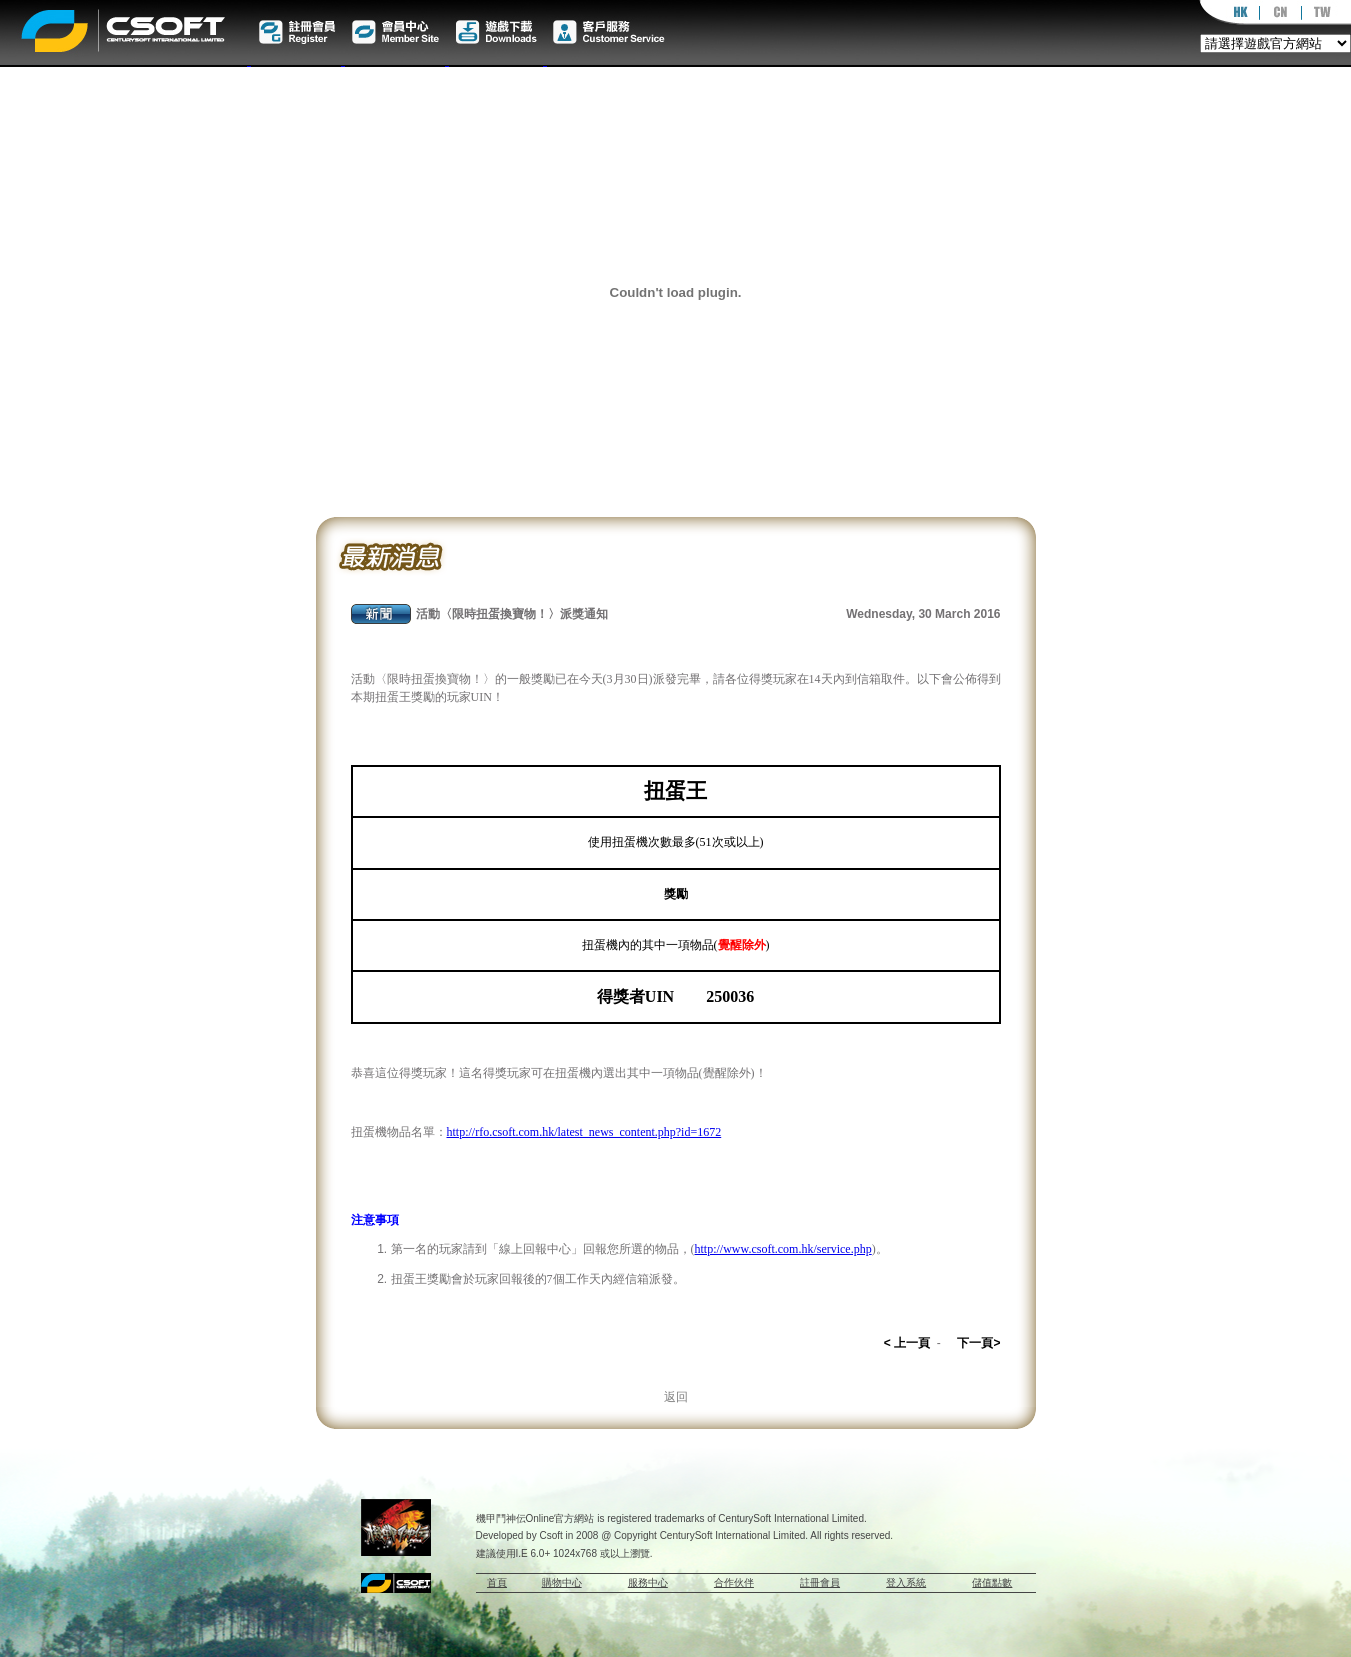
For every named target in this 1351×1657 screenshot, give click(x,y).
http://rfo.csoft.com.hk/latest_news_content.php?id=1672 (584, 1132)
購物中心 (562, 1582)
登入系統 (906, 1582)
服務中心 (648, 1582)
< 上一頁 (907, 1343)
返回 (676, 1397)
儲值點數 (992, 1582)
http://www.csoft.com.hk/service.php (783, 1249)
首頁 (497, 1582)
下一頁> (978, 1343)
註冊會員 (820, 1582)
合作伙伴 (734, 1582)
